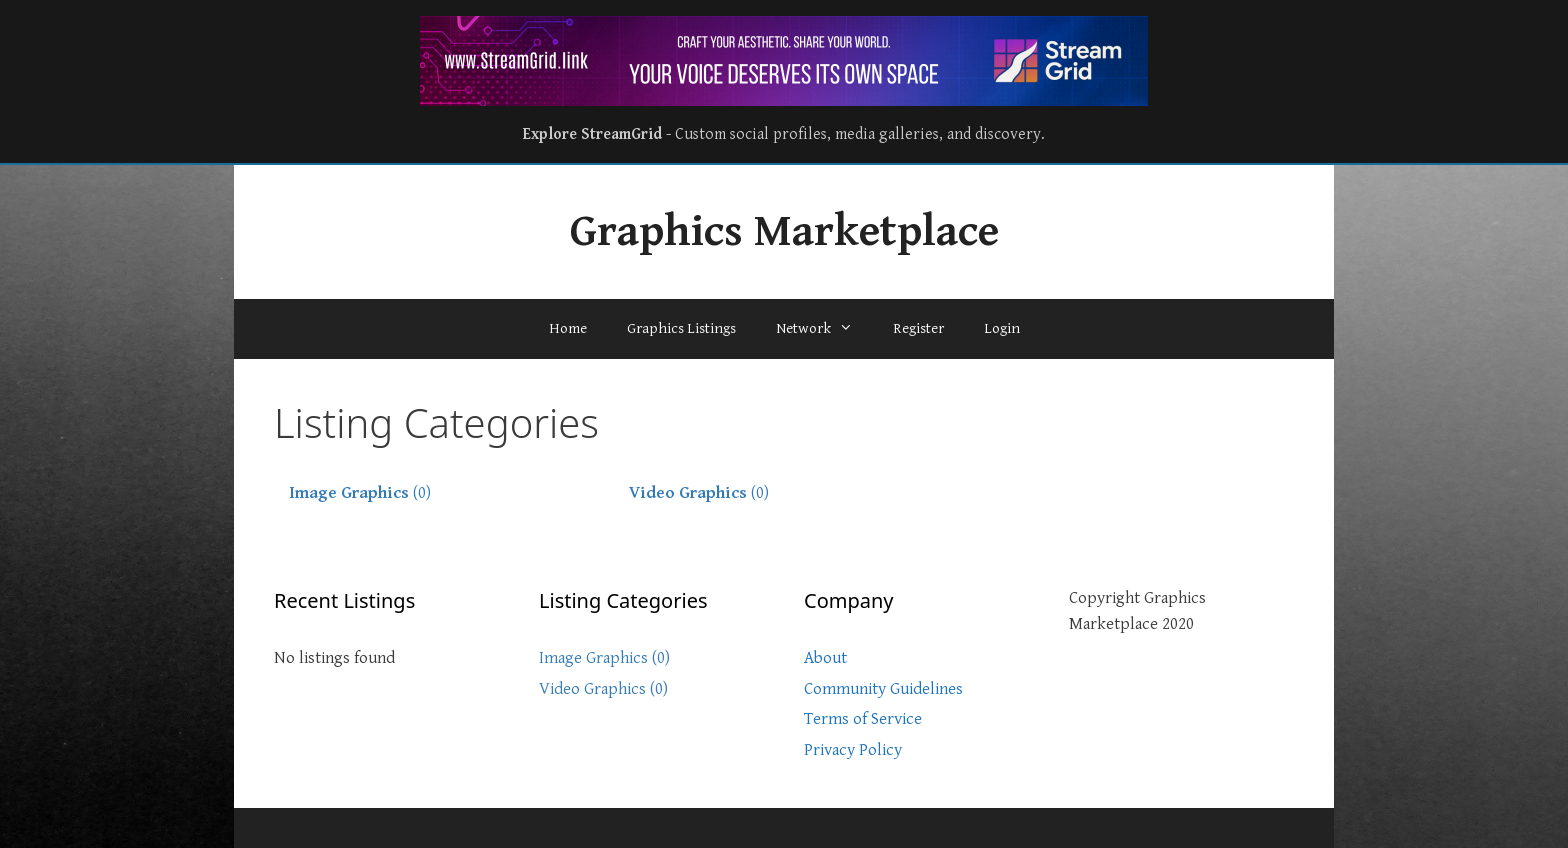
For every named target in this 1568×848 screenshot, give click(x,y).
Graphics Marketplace (784, 232)
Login (1002, 328)
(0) (360, 493)
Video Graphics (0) (603, 689)
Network (824, 329)
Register (918, 328)
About (825, 658)
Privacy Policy (853, 750)
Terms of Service (863, 719)
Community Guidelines (883, 689)
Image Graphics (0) (604, 658)
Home (568, 328)
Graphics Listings (681, 328)
